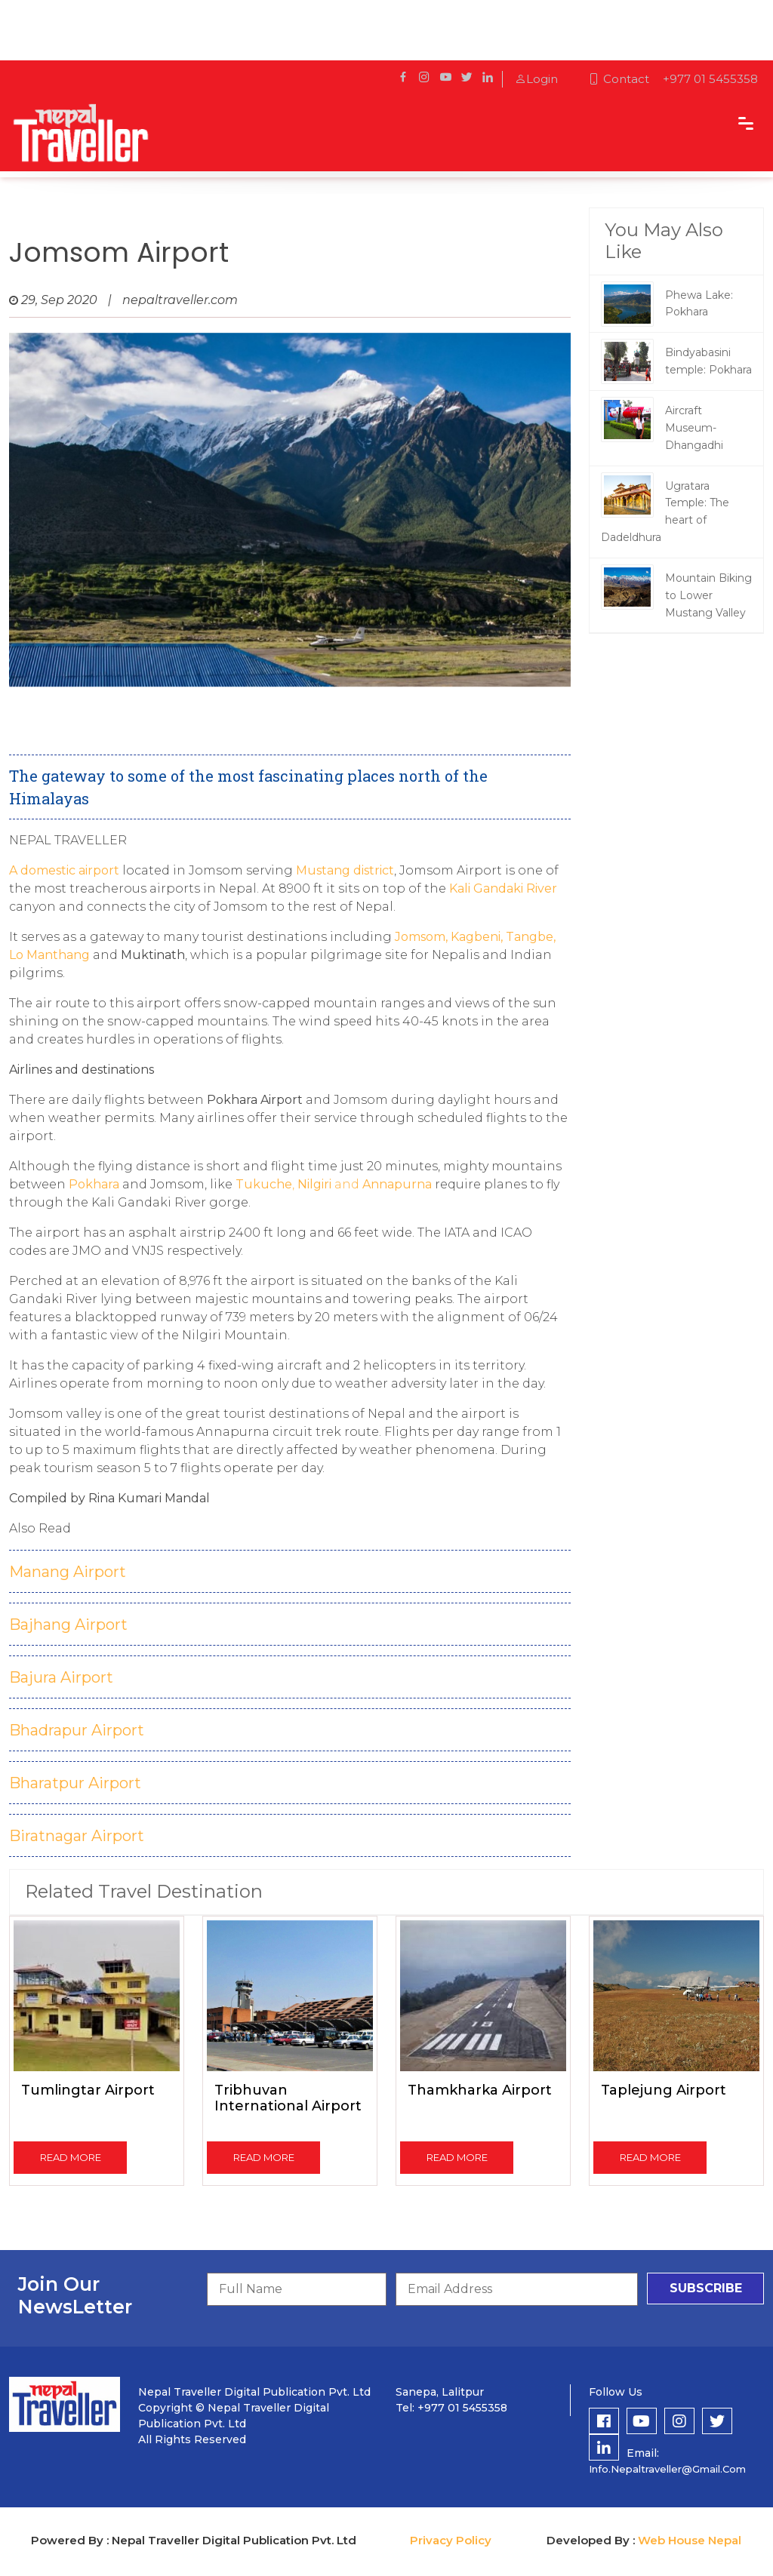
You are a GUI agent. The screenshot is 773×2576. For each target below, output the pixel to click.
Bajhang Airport (68, 1624)
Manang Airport (67, 1572)
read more (70, 2157)
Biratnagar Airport (76, 1836)
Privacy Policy (450, 2540)
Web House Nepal (689, 2540)
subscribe (706, 2288)
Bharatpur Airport (75, 1783)
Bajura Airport (61, 1677)
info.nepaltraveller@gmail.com (667, 2469)
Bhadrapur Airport (76, 1730)
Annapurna (397, 1184)
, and (297, 1184)
